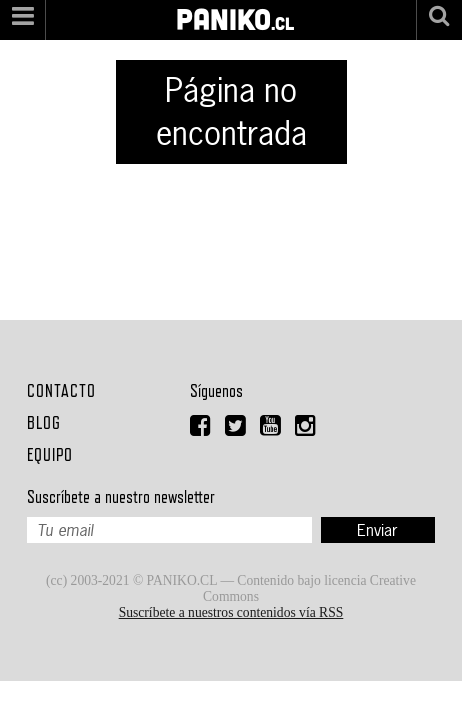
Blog (44, 422)
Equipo (50, 454)
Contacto (61, 390)
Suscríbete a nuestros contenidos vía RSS (231, 612)
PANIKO (223, 9)
